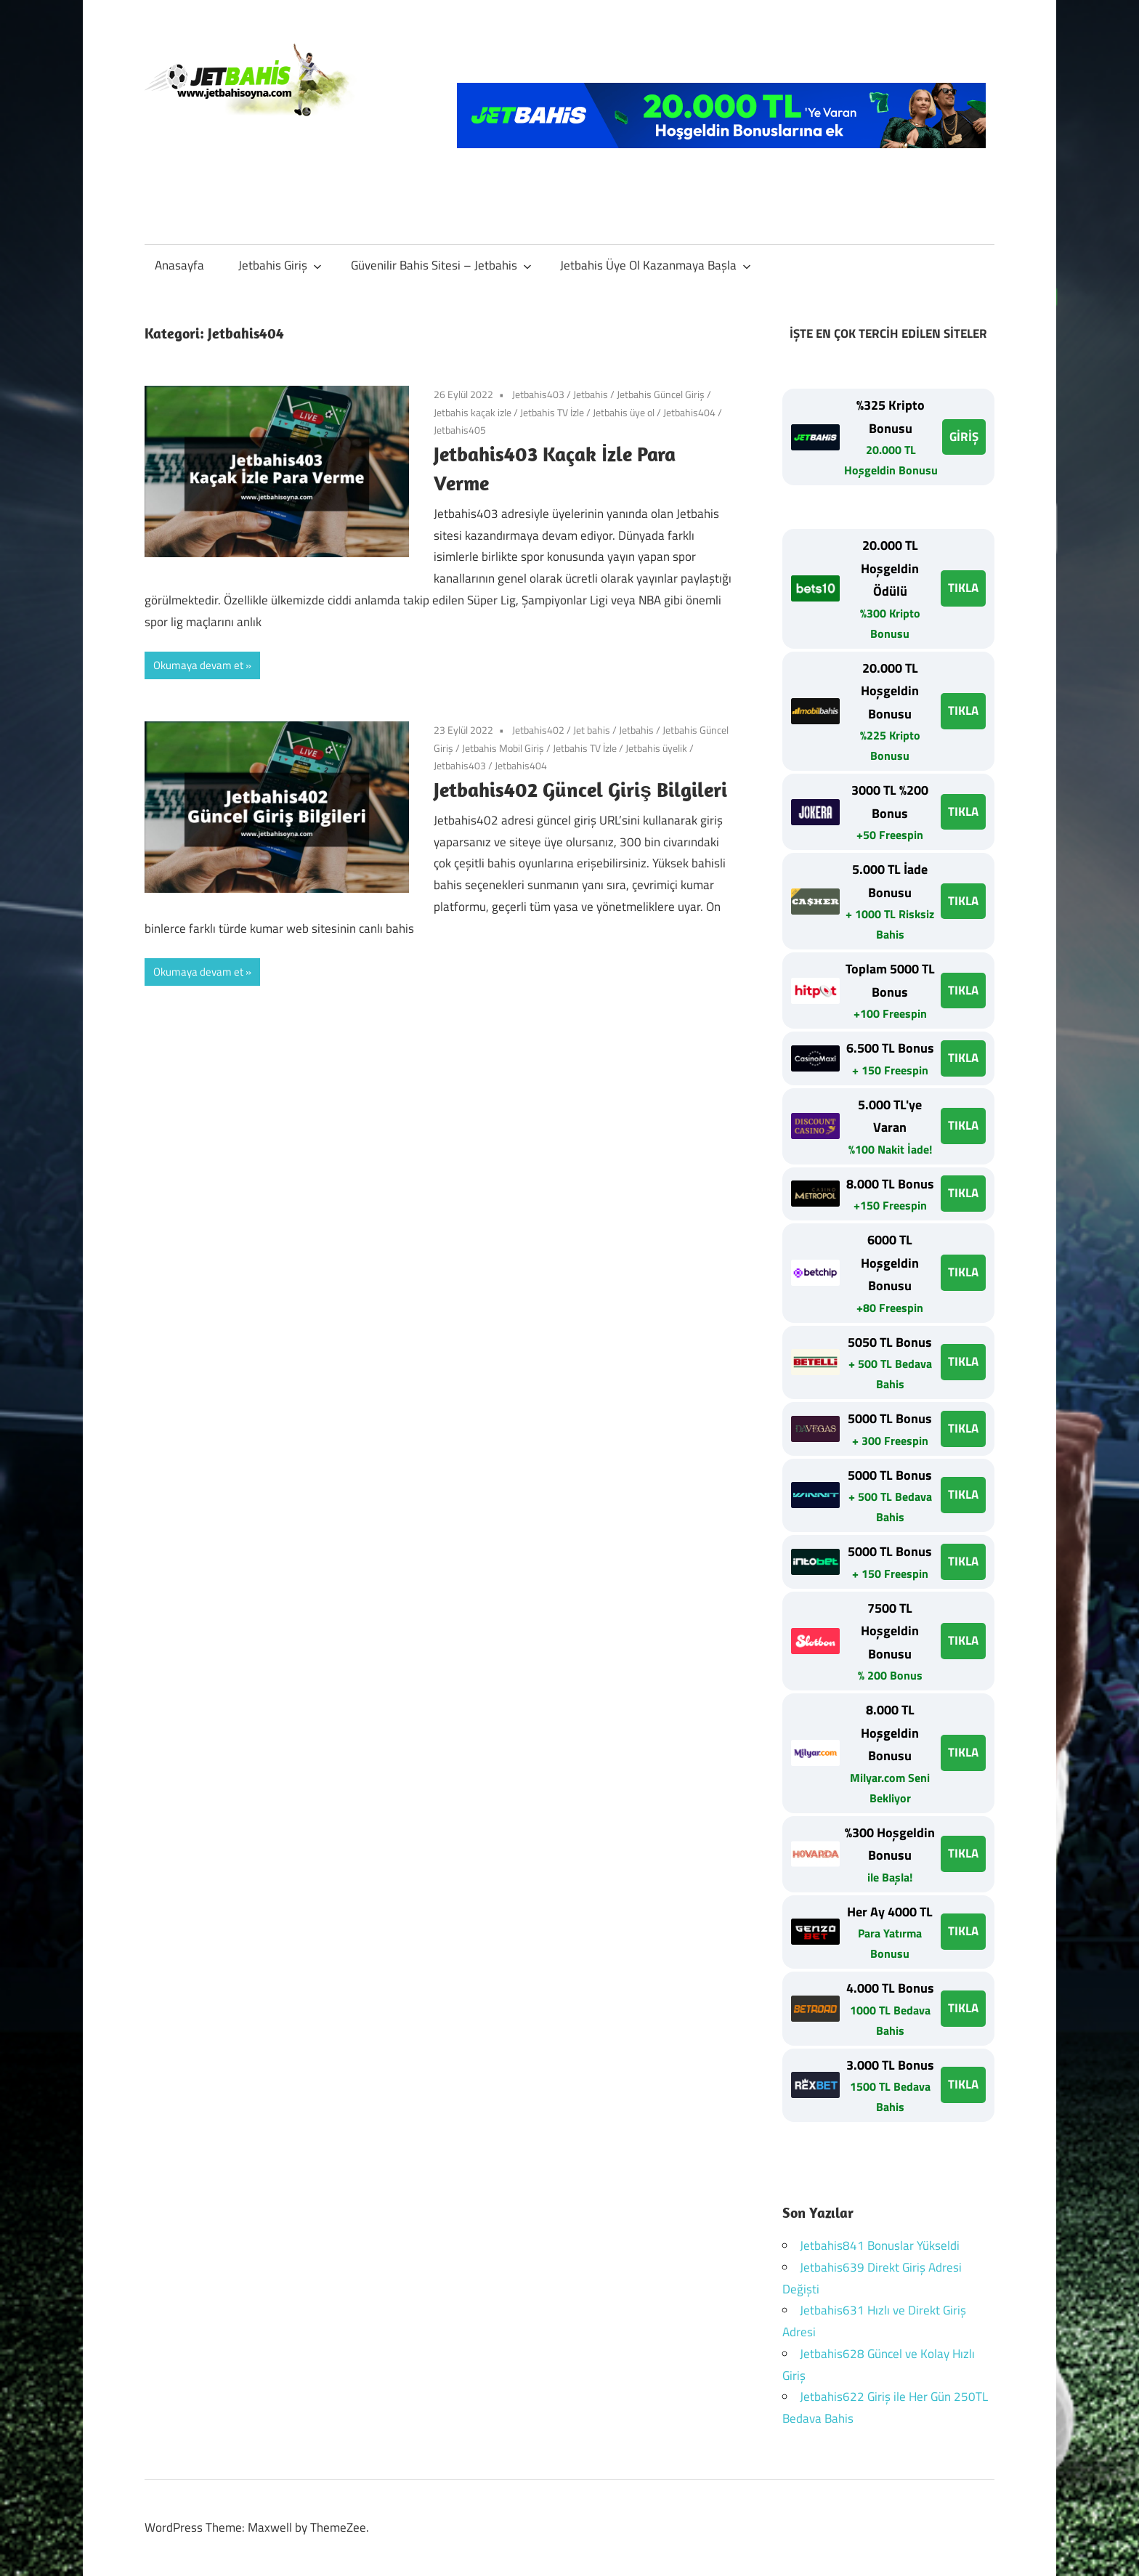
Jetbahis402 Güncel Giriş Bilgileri (580, 789)
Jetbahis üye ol (623, 412)
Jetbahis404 (689, 412)
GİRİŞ (963, 436)
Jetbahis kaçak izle (472, 412)
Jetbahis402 (538, 729)
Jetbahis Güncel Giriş (661, 394)
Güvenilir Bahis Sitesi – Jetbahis (441, 265)
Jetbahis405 (460, 429)
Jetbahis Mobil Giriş (503, 748)
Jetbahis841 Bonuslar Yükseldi (880, 2245)
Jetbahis (590, 394)
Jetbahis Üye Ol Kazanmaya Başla (655, 265)
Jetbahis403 (538, 394)
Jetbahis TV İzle (552, 412)
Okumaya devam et (198, 665)
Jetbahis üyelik (656, 748)
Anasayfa (179, 265)
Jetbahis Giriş (280, 265)
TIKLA (963, 587)
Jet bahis (591, 729)
